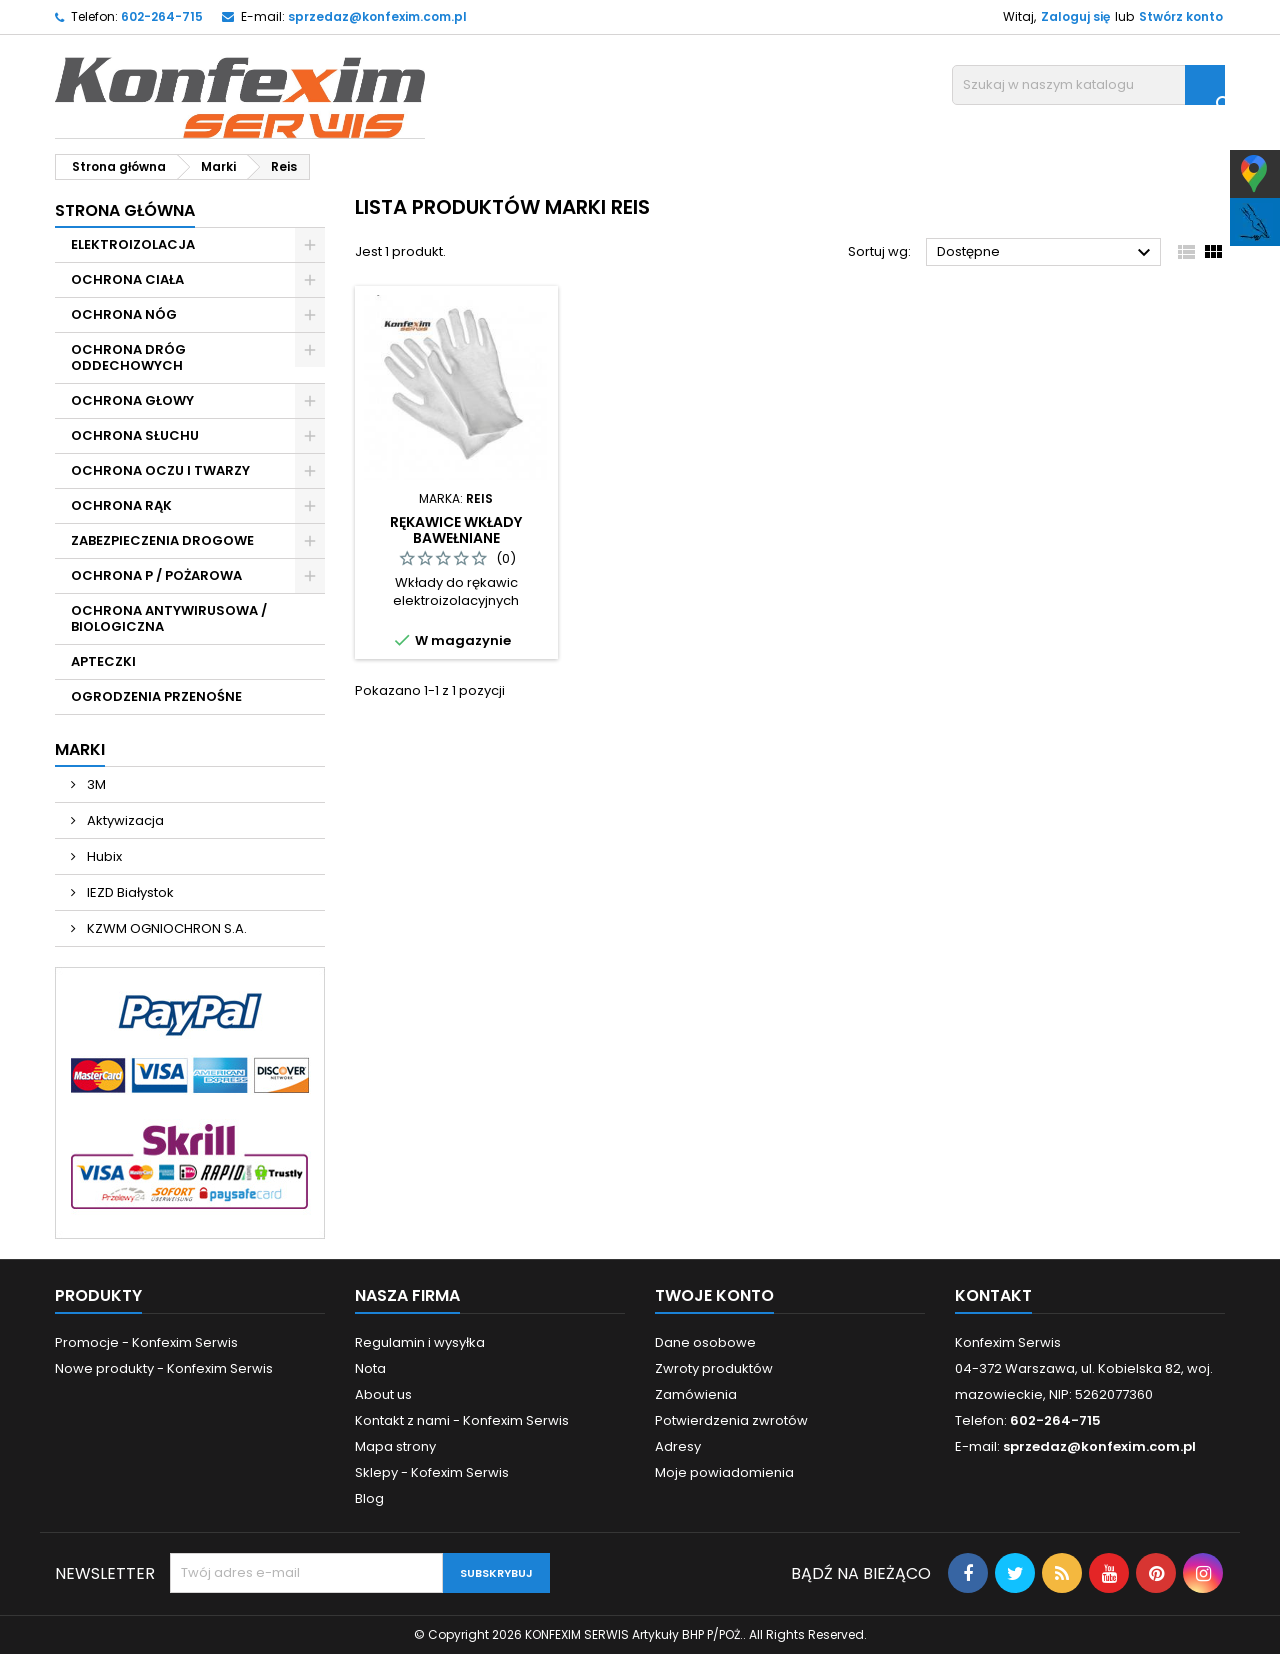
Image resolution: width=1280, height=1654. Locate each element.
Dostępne (1046, 253)
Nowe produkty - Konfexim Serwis (164, 1368)
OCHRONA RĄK (121, 505)
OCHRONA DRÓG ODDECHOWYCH (128, 357)
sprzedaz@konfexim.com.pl (377, 16)
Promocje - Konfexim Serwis (146, 1342)
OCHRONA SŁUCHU (135, 435)
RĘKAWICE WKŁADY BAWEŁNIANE (456, 530)
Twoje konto (714, 1295)
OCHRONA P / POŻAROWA (156, 575)
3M (95, 784)
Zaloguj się (1075, 16)
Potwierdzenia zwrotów (731, 1420)
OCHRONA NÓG (124, 314)
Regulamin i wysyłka (420, 1342)
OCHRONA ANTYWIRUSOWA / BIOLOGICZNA (169, 618)
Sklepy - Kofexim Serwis (432, 1472)
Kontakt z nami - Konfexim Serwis (462, 1420)
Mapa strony (395, 1446)
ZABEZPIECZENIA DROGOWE (162, 540)
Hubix (103, 856)
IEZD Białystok (129, 892)
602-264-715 (162, 16)
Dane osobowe (705, 1342)
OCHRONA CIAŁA (127, 279)
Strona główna (125, 210)
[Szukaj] (1088, 85)
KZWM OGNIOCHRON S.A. (165, 928)
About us (383, 1394)
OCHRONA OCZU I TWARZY (160, 470)
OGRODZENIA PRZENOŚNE (156, 696)
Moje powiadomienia (724, 1472)
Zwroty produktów (714, 1368)
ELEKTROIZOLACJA (133, 244)
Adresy (678, 1446)
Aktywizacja (124, 820)
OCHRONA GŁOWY (132, 400)
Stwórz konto (1181, 16)
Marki (80, 749)
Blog (369, 1498)
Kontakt (993, 1295)
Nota (370, 1368)
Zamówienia (696, 1394)
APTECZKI (103, 661)
